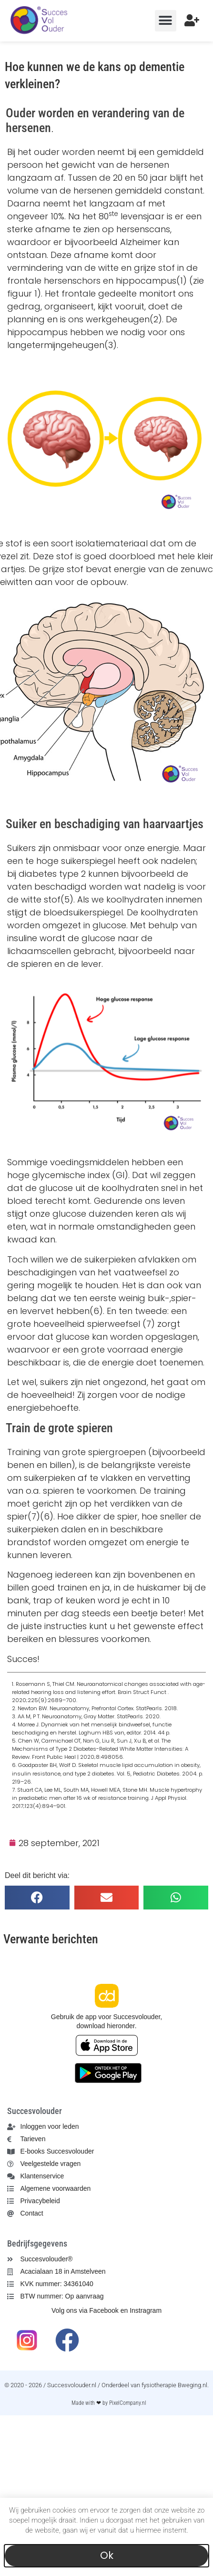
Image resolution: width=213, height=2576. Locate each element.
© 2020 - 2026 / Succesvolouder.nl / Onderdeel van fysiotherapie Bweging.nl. (106, 2385)
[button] (165, 20)
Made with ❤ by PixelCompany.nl (108, 2403)
